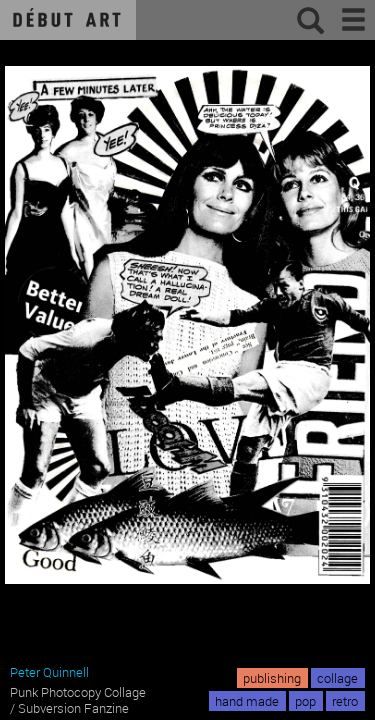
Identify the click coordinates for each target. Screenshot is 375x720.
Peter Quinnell (49, 672)
